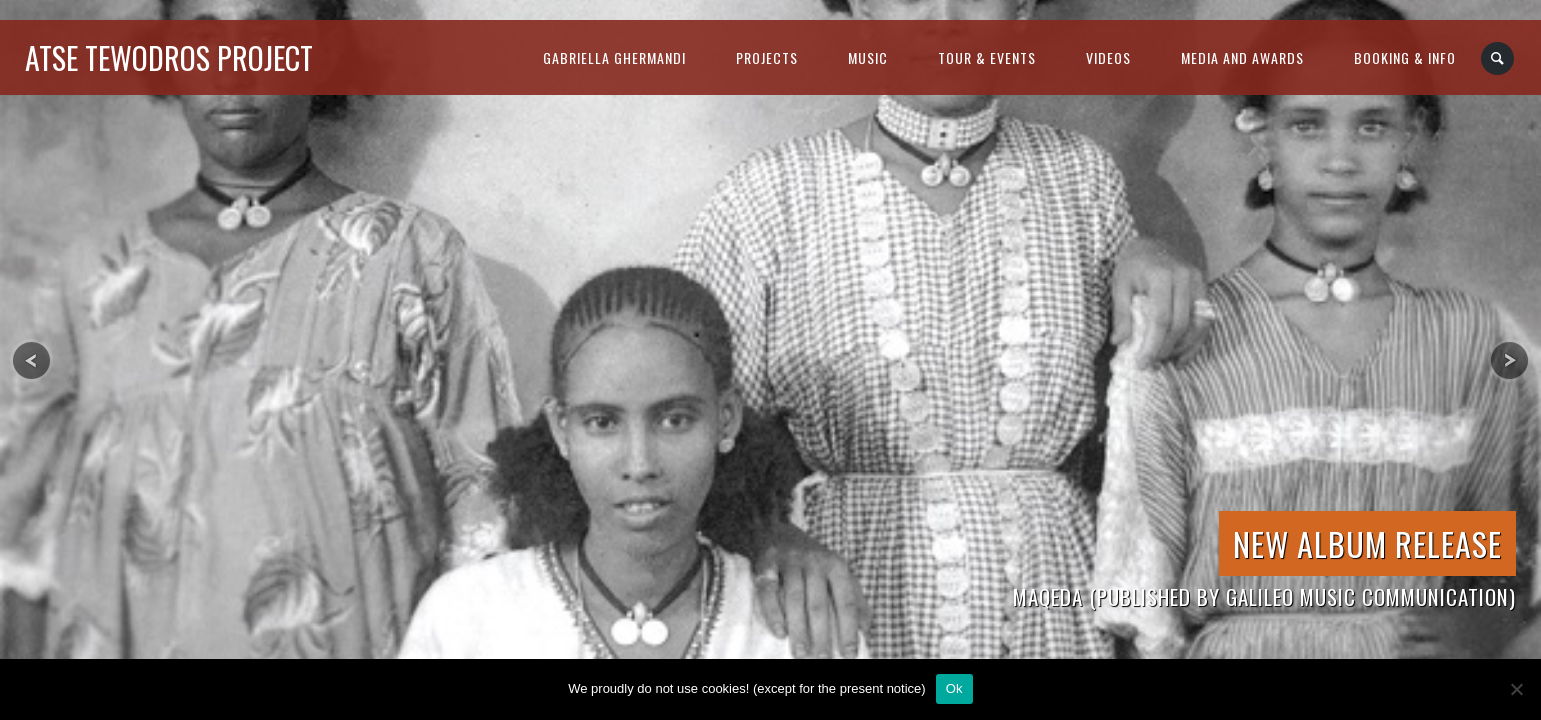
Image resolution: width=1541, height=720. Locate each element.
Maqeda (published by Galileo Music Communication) (1264, 596)
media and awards (1242, 57)
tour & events (987, 57)
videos (1108, 57)
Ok (954, 688)
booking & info (1405, 57)
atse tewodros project (169, 57)
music (868, 57)
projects (767, 57)
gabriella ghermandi (614, 57)
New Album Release (1367, 543)
